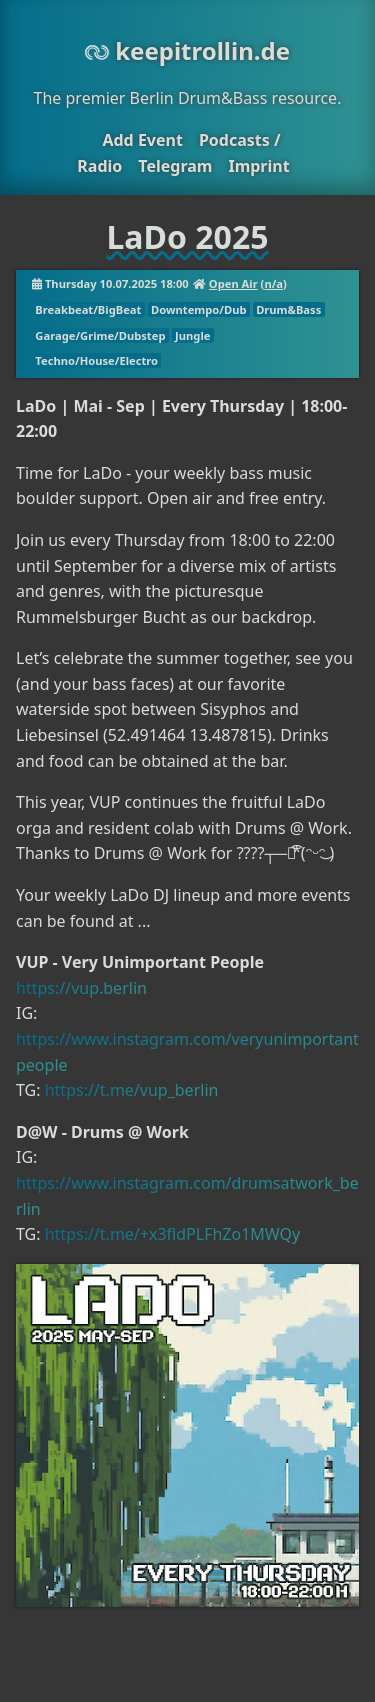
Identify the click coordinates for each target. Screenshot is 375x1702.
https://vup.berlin (81, 988)
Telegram (175, 166)
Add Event (142, 140)
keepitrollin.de (187, 50)
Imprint (258, 166)
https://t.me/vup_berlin (132, 1090)
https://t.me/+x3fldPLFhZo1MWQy (173, 1234)
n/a (273, 283)
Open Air (233, 283)
